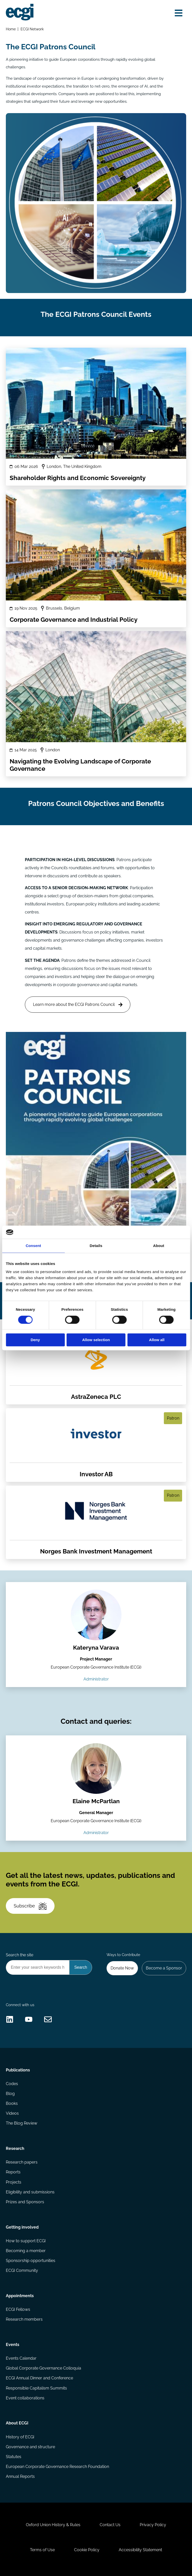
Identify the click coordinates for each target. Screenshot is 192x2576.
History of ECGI (20, 2437)
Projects (13, 2182)
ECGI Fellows (18, 2309)
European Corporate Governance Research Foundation (57, 2466)
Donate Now (122, 1968)
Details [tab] (96, 1246)
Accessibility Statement (140, 2549)
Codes (12, 2083)
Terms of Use (42, 2549)
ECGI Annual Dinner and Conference (39, 2378)
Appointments (20, 2295)
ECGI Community (22, 2270)
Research (15, 2148)
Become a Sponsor (164, 1968)
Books (12, 2103)
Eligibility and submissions (30, 2192)
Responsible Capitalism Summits (36, 2388)
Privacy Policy (153, 2524)
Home (11, 29)
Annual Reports (20, 2476)
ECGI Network (32, 29)
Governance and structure (30, 2446)
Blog (10, 2093)
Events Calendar (21, 2358)
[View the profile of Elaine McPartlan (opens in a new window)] (96, 1768)
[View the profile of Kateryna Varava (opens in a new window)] (96, 1615)
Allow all (157, 1340)
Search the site (19, 1954)
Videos (12, 2113)
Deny (35, 1340)
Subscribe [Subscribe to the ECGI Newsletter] (30, 1906)
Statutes (13, 2456)
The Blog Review (21, 2123)
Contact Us (110, 2524)
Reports (13, 2172)
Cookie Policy (86, 2549)
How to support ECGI (26, 2240)
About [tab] (158, 1246)
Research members (24, 2319)
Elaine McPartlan (96, 1801)
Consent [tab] (33, 1246)
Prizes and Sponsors (25, 2201)
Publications (18, 2070)
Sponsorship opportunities (30, 2260)
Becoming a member (26, 2250)
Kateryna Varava (96, 1647)
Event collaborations (25, 2398)
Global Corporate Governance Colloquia (43, 2368)
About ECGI (17, 2423)
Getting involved (22, 2227)
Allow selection (96, 1340)
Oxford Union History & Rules (53, 2524)
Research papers (22, 2162)
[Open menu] (178, 13)
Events (12, 2344)
